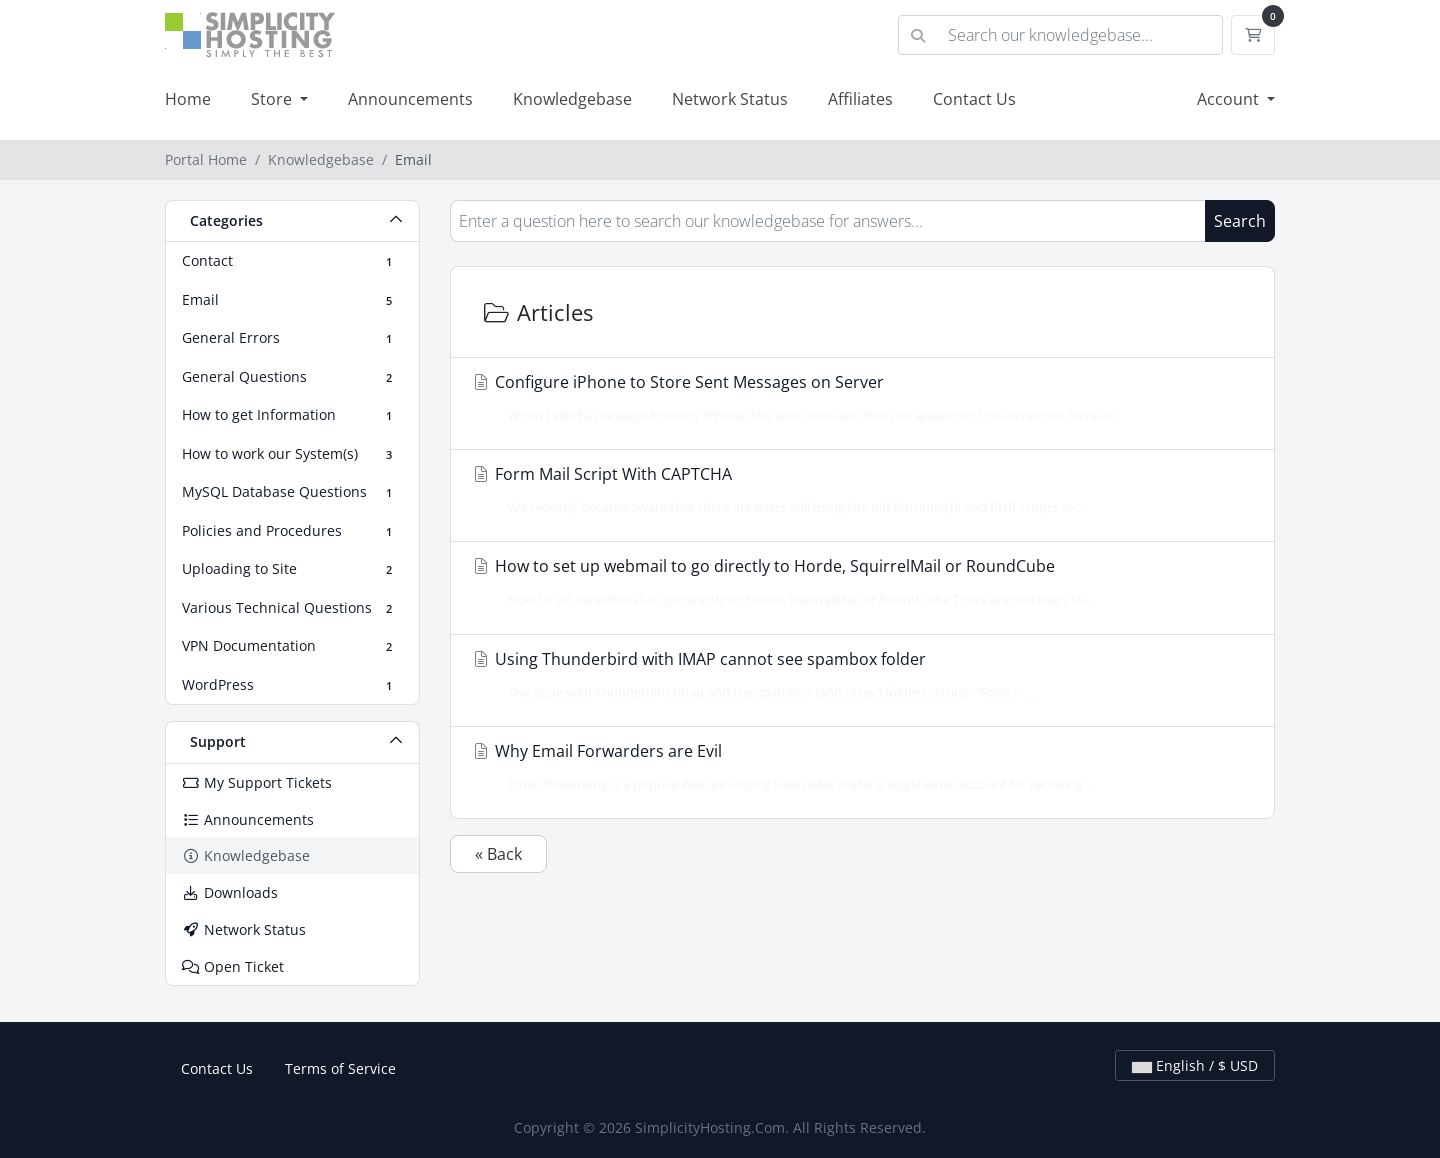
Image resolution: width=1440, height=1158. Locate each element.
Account (1230, 99)
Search (1240, 221)
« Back (498, 854)
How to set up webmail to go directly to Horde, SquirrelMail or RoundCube (856, 582)
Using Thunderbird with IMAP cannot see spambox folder (856, 675)
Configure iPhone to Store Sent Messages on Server (856, 398)
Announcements (410, 99)
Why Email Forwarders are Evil (856, 767)
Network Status (730, 99)
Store (273, 99)
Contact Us (974, 99)
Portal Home (206, 159)
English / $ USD (1195, 1065)
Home (188, 99)
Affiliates (860, 99)
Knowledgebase (572, 99)
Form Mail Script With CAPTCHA (856, 490)
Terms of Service (340, 1068)
